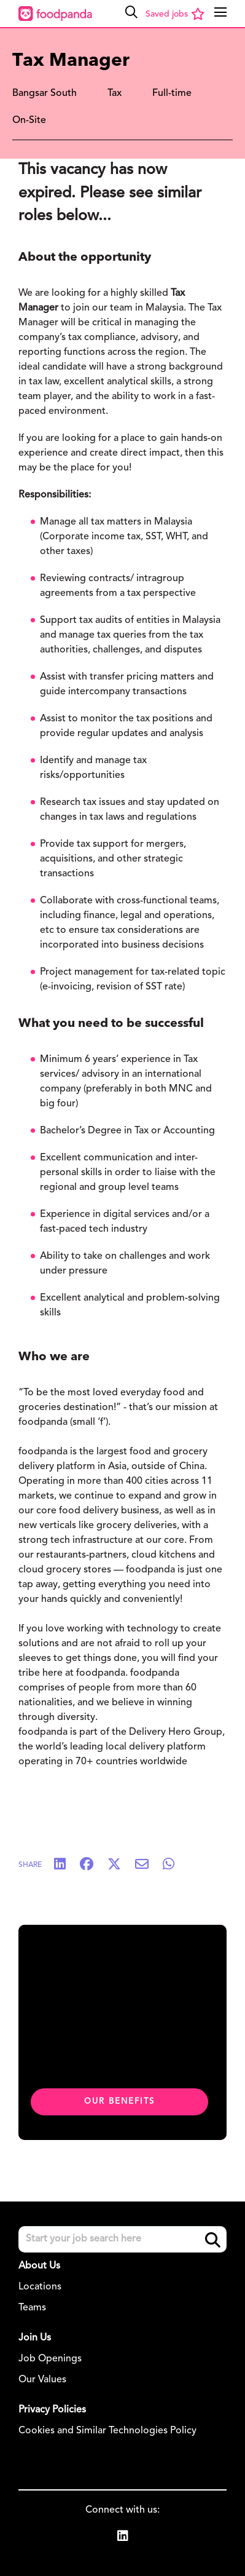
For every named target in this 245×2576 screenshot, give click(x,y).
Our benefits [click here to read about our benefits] (119, 2102)
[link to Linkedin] (122, 2538)
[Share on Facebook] (93, 1865)
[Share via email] (148, 1865)
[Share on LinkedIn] (66, 1865)
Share (30, 1865)
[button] (131, 12)
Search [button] (212, 2240)
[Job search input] (122, 2239)
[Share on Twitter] (120, 1865)
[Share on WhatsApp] (175, 1865)
